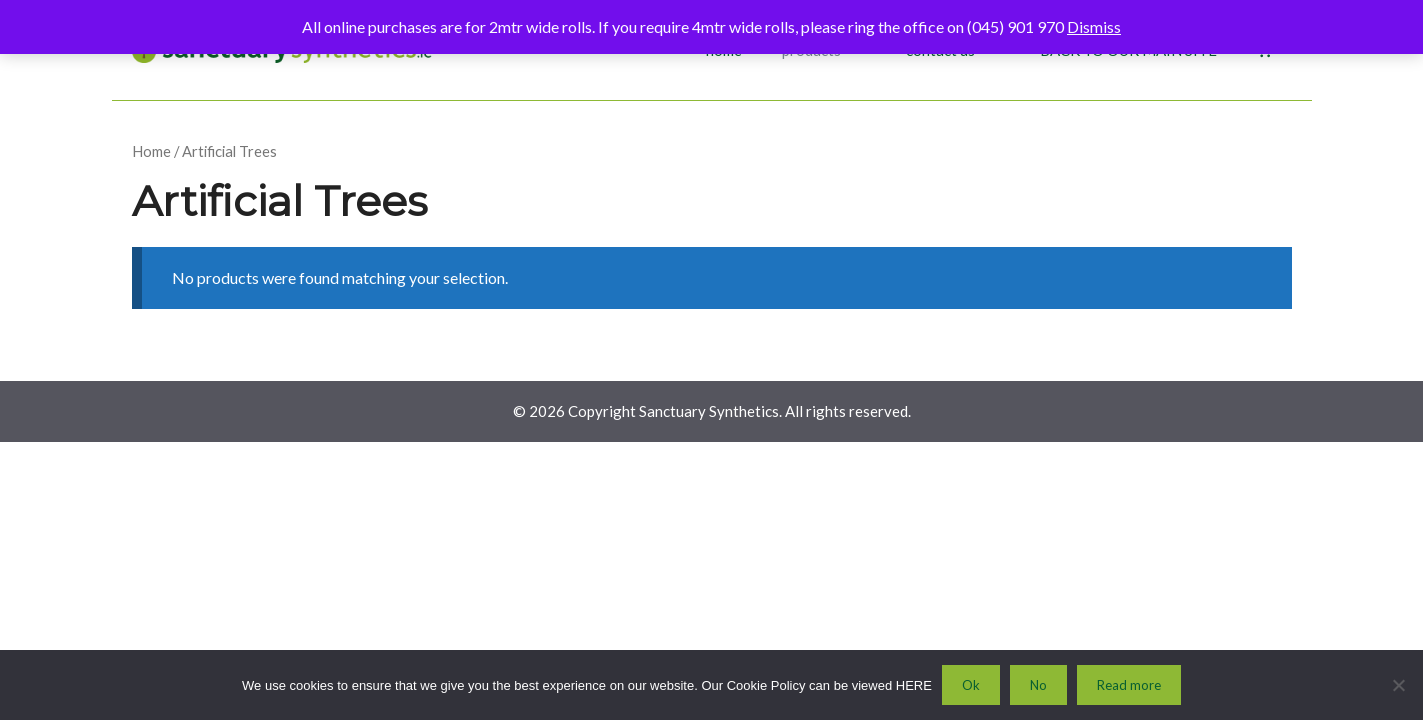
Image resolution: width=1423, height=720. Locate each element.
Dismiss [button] (1094, 26)
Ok (971, 685)
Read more (1129, 685)
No (1038, 685)
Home (151, 151)
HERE (914, 685)
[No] (1398, 685)
